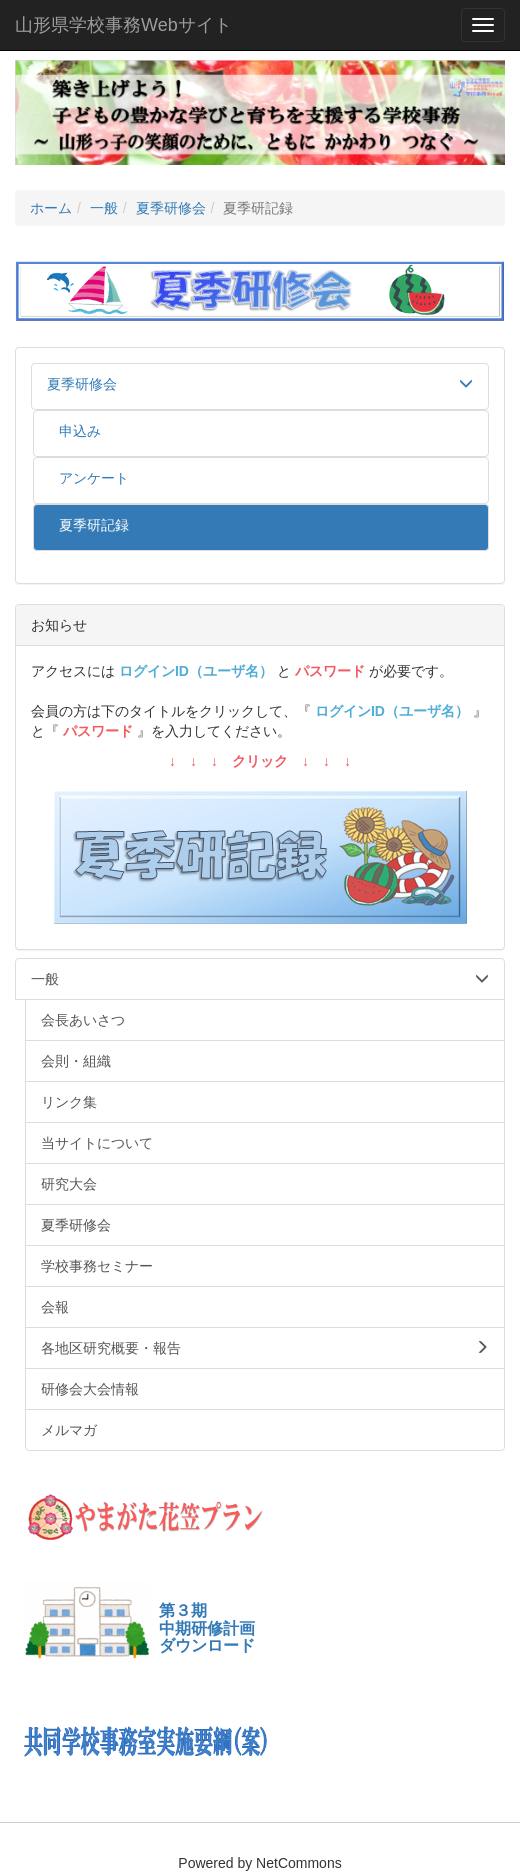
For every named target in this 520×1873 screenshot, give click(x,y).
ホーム (51, 208)
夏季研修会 (171, 208)
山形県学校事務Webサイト (123, 25)
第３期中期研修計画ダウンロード (207, 1628)
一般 (104, 208)
